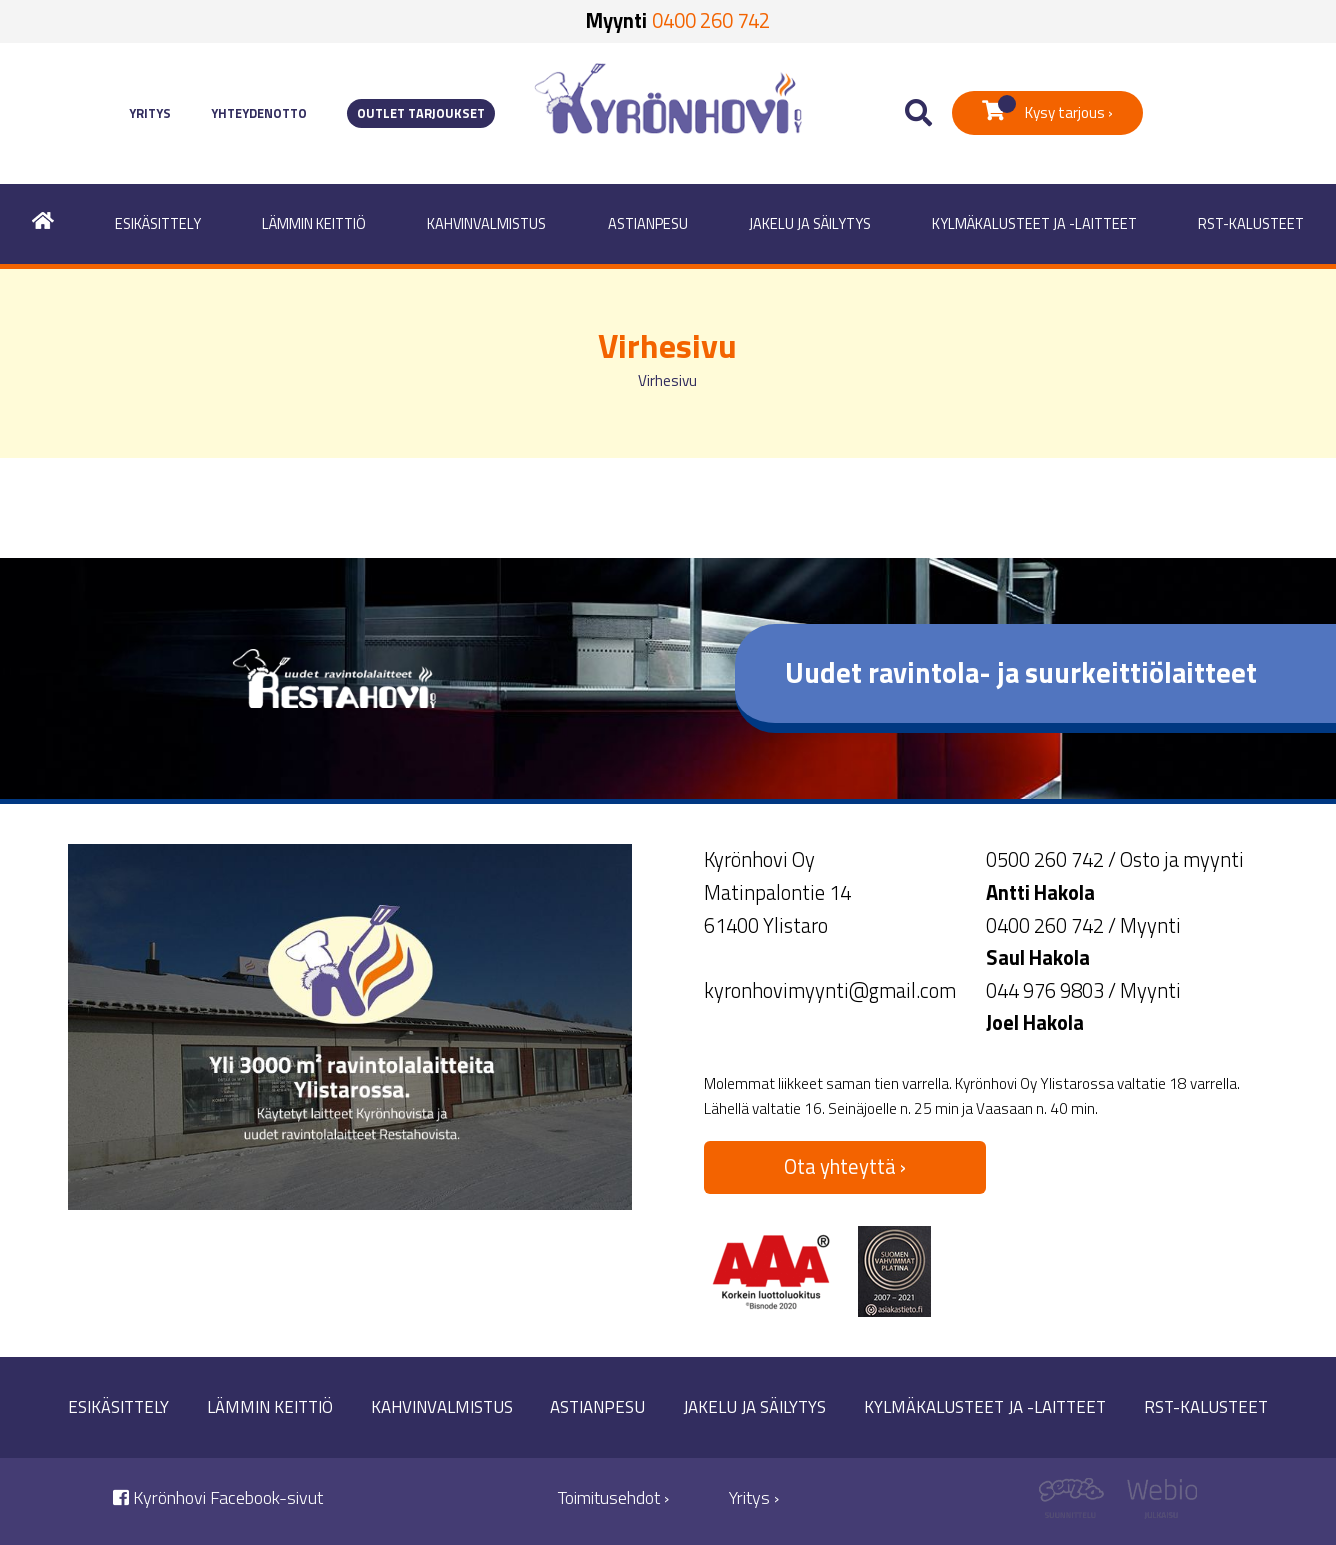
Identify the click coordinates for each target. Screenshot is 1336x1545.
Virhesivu (667, 380)
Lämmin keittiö (314, 224)
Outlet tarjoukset (421, 113)
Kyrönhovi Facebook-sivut (218, 1497)
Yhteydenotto (259, 113)
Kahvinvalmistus (486, 224)
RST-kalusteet (1251, 224)
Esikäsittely (158, 224)
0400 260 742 (711, 20)
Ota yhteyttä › (845, 1166)
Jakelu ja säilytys (810, 224)
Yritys (150, 113)
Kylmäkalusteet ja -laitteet (1034, 224)
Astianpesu (648, 224)
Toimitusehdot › (613, 1497)
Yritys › (754, 1497)
